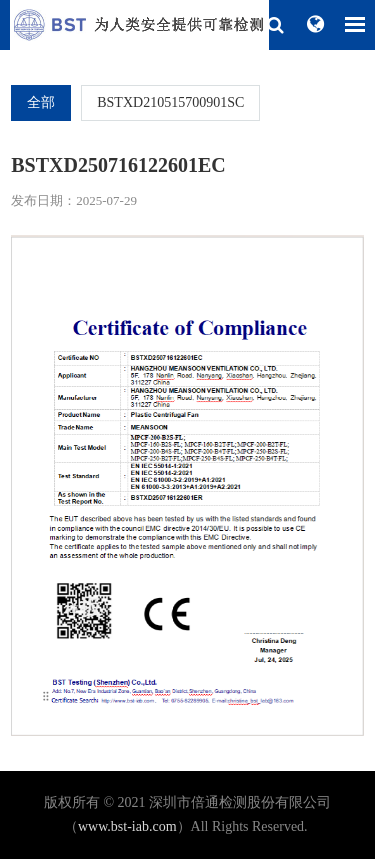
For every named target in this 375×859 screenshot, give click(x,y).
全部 (41, 102)
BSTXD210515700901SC (170, 102)
